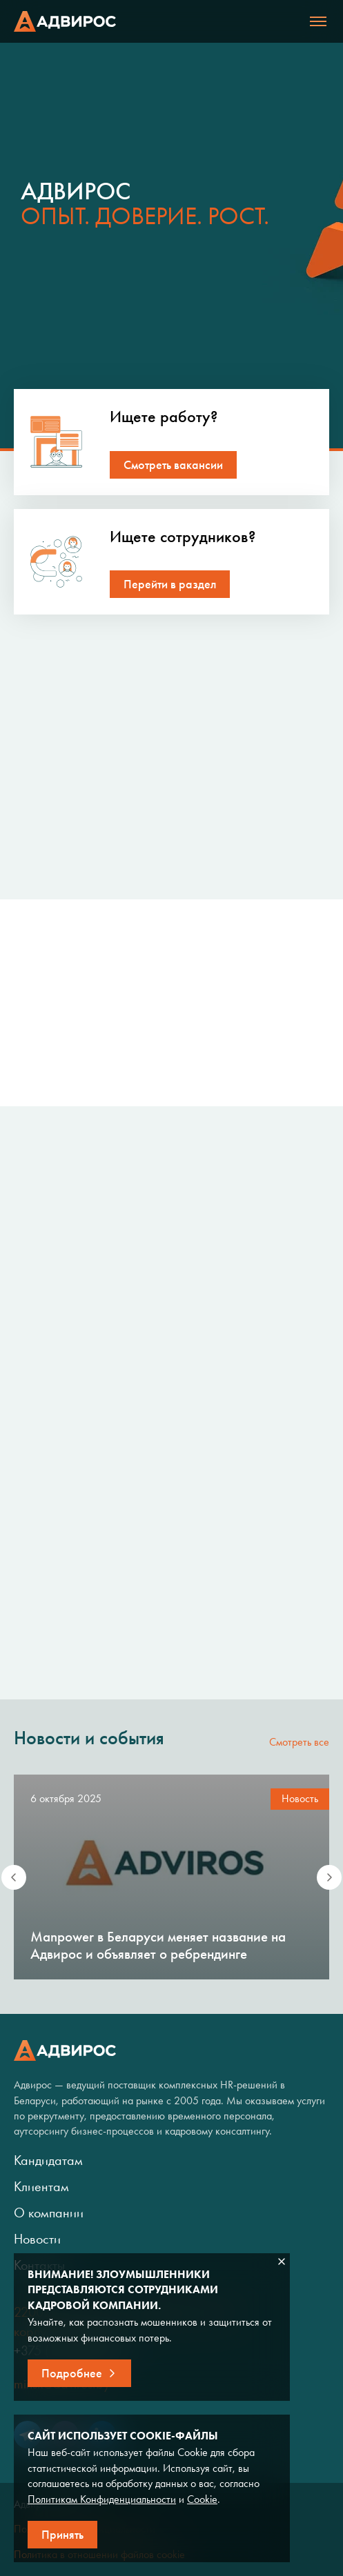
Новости (37, 2238)
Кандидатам (48, 2160)
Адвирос (65, 21)
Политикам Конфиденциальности (102, 2499)
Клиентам (41, 2186)
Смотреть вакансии (173, 464)
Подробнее (71, 2373)
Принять (62, 2534)
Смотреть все (299, 1741)
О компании (49, 2212)
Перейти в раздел (170, 584)
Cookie (202, 2499)
